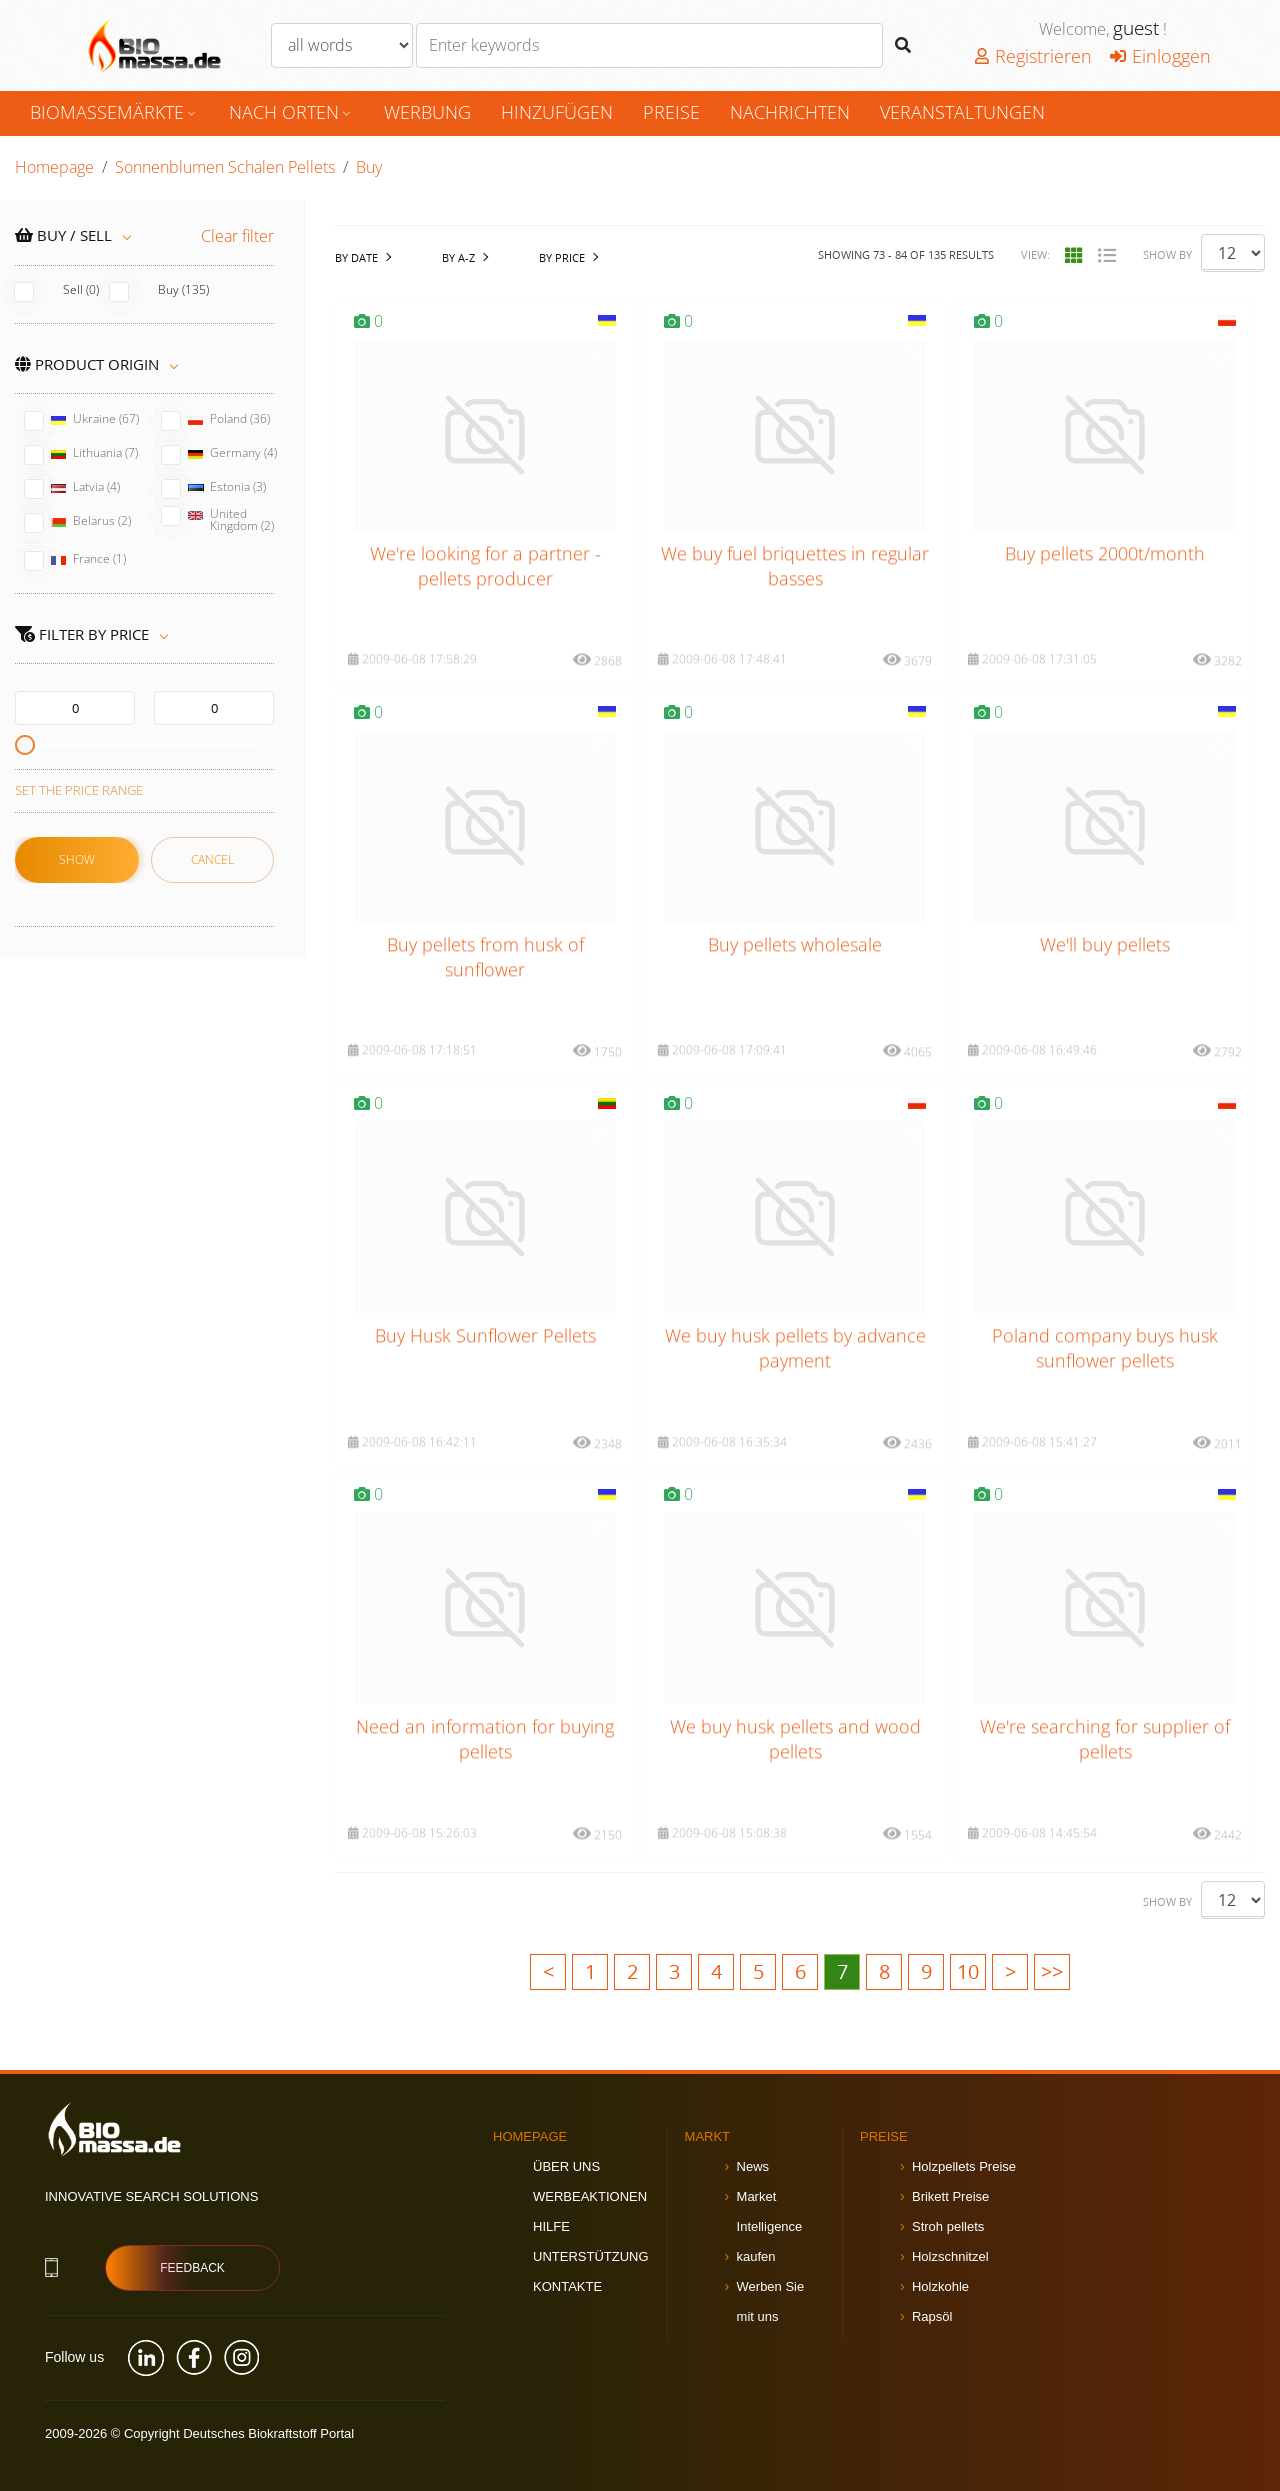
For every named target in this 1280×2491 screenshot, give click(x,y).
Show (77, 859)
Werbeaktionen (590, 2196)
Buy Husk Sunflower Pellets (485, 1365)
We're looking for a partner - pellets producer (485, 595)
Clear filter (237, 236)
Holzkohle (940, 2286)
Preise (671, 112)
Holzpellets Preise (964, 2166)
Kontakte (567, 2286)
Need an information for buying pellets (485, 1768)
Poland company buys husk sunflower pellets (1105, 1377)
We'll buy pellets (1105, 974)
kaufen (756, 2256)
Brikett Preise (950, 2196)
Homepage (54, 167)
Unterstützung (591, 2256)
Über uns (566, 2166)
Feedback (192, 2268)
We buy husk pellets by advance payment (795, 1377)
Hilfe (551, 2226)
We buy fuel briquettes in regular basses (795, 595)
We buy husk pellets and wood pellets (795, 1768)
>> (1052, 1971)
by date (356, 257)
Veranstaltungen (962, 112)
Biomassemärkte (114, 112)
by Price (562, 257)
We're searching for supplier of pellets (1105, 1768)
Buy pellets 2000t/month (1105, 583)
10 (968, 1971)
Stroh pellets (948, 2226)
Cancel (212, 859)
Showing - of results (906, 254)
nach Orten (291, 112)
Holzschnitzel (950, 2256)
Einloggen (1160, 56)
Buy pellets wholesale (795, 974)
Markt (708, 2136)
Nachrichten (790, 112)
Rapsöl (932, 2316)
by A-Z (458, 257)
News (753, 2166)
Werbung (427, 112)
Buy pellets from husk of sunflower (485, 986)
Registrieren (1033, 56)
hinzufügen (557, 112)
